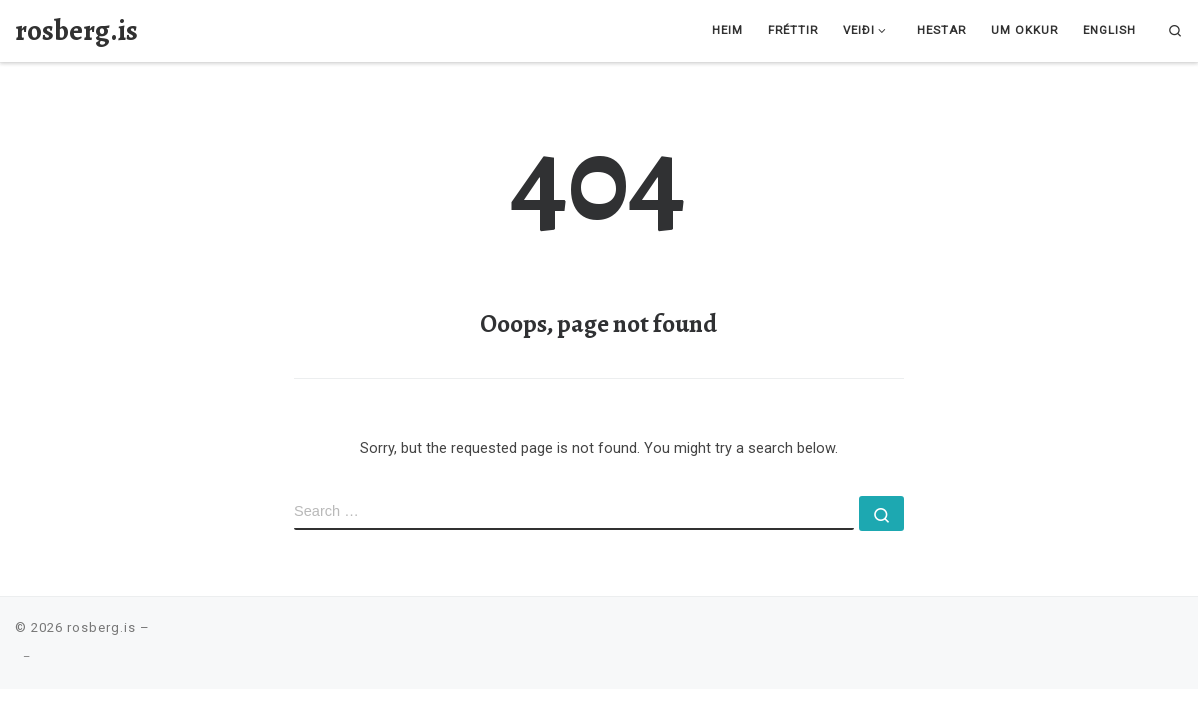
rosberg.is (101, 627)
